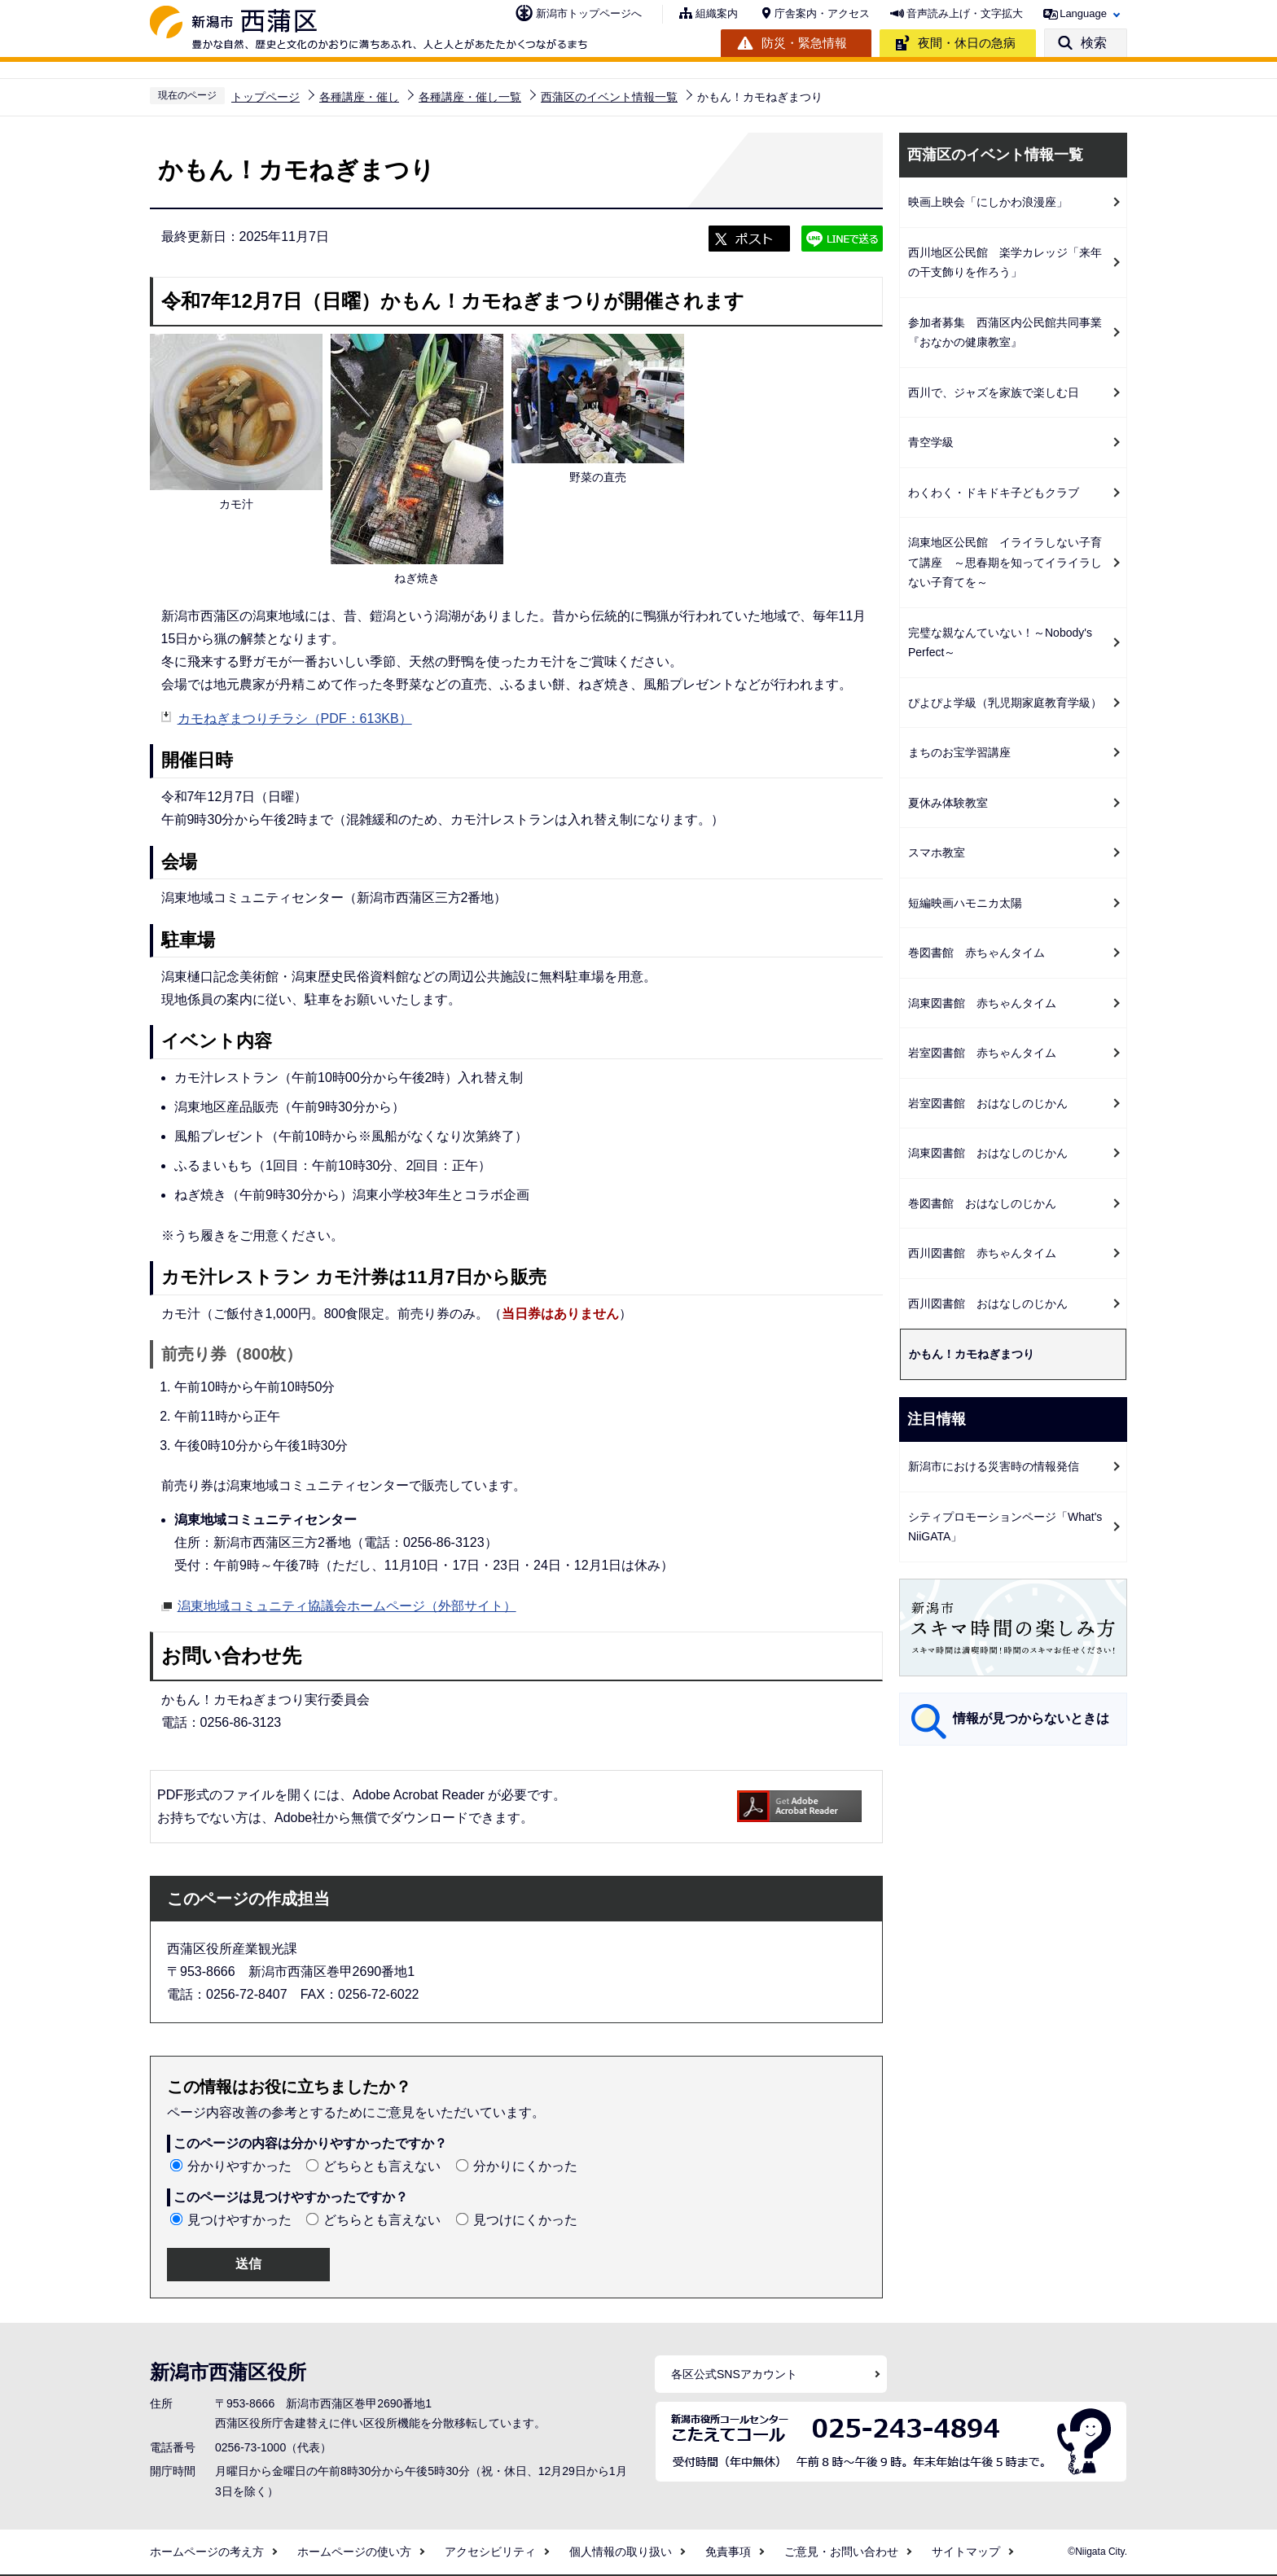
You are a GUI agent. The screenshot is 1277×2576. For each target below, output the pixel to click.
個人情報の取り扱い (620, 2551)
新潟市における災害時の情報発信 (993, 1466)
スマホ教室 (936, 852)
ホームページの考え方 (207, 2551)
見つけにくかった (525, 2220)
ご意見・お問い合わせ (841, 2551)
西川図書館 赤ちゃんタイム (982, 1253)
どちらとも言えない (382, 2166)
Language (1083, 13)
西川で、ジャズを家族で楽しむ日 (993, 392)
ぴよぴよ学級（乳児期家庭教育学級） (1005, 702)
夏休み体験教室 (948, 802)
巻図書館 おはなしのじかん (982, 1203)
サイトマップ (966, 2551)
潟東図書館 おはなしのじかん (988, 1152)
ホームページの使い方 (354, 2551)
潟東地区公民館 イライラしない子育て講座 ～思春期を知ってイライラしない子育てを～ (1005, 562)
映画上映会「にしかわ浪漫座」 (988, 201)
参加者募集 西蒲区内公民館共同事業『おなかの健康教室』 (1005, 332)
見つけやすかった (239, 2220)
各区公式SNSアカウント (734, 2374)
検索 (1094, 43)
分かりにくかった (525, 2166)
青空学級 (931, 442)
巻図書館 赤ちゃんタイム (976, 952)
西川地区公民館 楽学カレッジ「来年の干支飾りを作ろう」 (1005, 262)
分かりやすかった (239, 2166)
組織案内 (717, 13)
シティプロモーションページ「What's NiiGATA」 (1005, 1527)
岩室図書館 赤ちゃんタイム (982, 1052)
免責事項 (728, 2551)
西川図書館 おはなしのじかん (988, 1303)
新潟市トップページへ (589, 13)
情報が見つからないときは (1031, 1718)
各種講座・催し (359, 96)
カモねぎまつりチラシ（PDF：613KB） (295, 718)
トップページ (265, 96)
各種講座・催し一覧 (470, 96)
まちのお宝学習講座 (959, 752)
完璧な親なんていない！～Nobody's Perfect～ (1006, 642)
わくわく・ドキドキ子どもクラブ (993, 492)
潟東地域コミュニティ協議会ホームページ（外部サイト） (347, 1604)
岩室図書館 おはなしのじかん (988, 1103)
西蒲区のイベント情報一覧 (609, 96)
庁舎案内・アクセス (822, 13)
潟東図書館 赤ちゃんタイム (982, 1003)
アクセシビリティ (490, 2551)
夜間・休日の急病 (967, 43)
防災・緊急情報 (804, 43)
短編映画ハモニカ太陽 (965, 902)
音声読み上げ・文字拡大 (964, 13)
